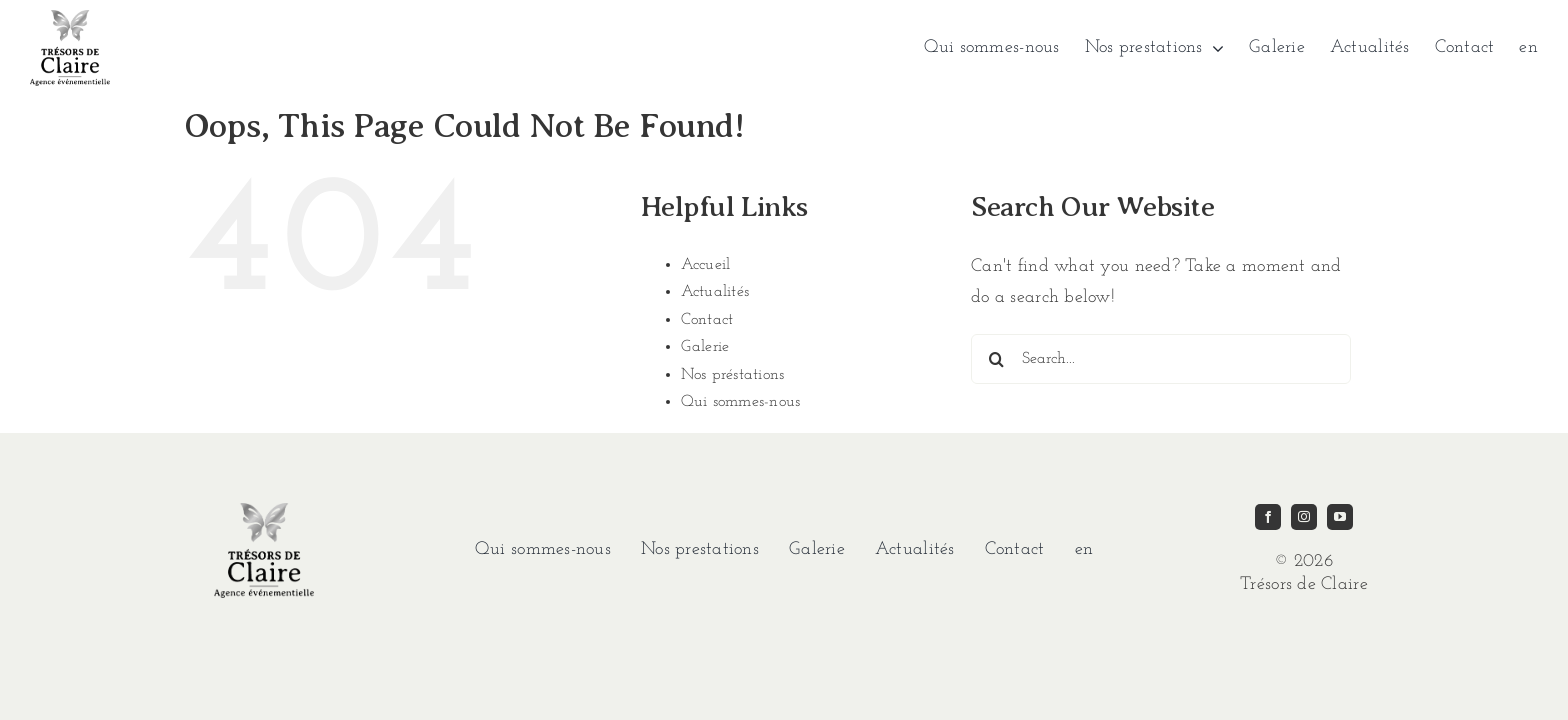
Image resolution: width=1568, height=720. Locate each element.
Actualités (715, 292)
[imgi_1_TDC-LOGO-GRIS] (70, 18)
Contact (707, 320)
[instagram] (1304, 517)
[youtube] (1340, 517)
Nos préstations (733, 375)
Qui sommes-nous (741, 402)
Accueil (706, 265)
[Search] (996, 359)
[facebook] (1268, 517)
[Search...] (1161, 359)
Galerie (705, 347)
